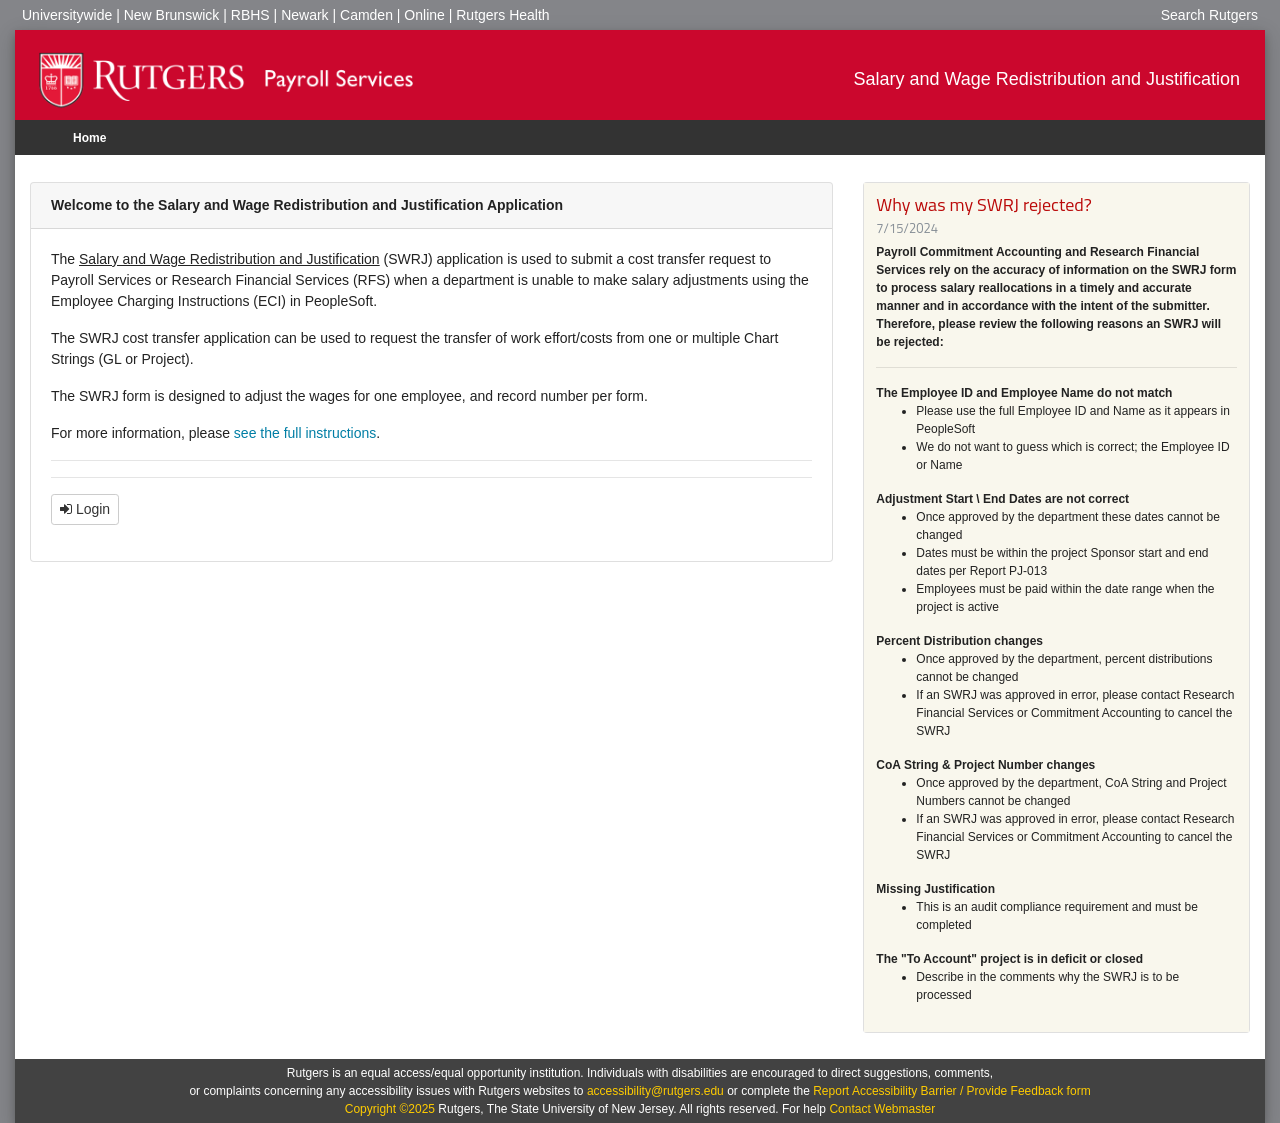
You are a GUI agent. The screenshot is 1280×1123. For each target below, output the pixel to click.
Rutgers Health (502, 15)
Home (89, 138)
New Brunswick (172, 15)
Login (85, 509)
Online (424, 15)
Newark (304, 15)
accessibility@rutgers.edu (655, 1091)
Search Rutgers (1209, 15)
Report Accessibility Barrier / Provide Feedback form (951, 1091)
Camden (366, 15)
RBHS (250, 15)
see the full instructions (305, 433)
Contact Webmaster (882, 1109)
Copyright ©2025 (390, 1109)
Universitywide (67, 15)
